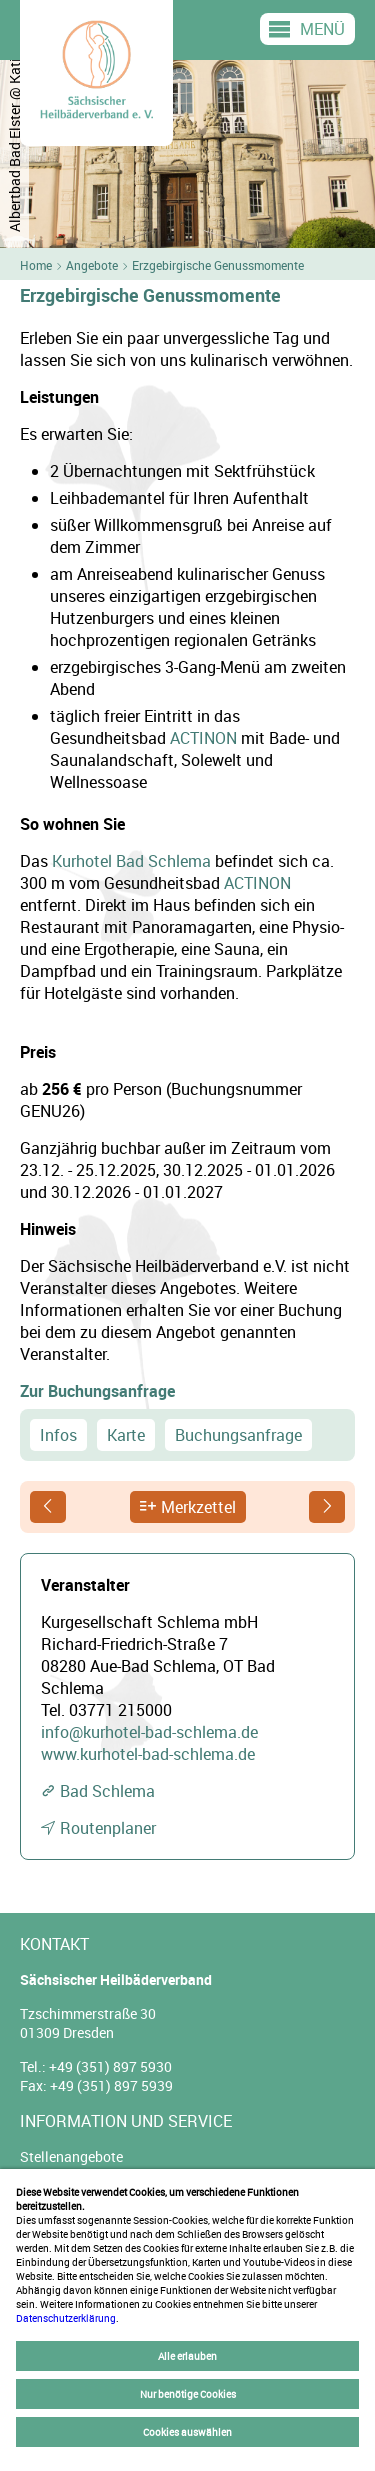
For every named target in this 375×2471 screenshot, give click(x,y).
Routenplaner (108, 1828)
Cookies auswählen (187, 2432)
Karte (126, 1435)
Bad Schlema (107, 1791)
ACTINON (203, 738)
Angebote (92, 265)
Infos (58, 1435)
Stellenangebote (71, 2156)
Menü (322, 29)
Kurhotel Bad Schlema (131, 861)
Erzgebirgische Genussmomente (218, 265)
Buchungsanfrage (238, 1435)
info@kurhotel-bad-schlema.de (149, 1732)
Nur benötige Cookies (188, 2394)
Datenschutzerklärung (66, 2318)
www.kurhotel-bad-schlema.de (148, 1754)
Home (36, 265)
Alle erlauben (187, 2356)
